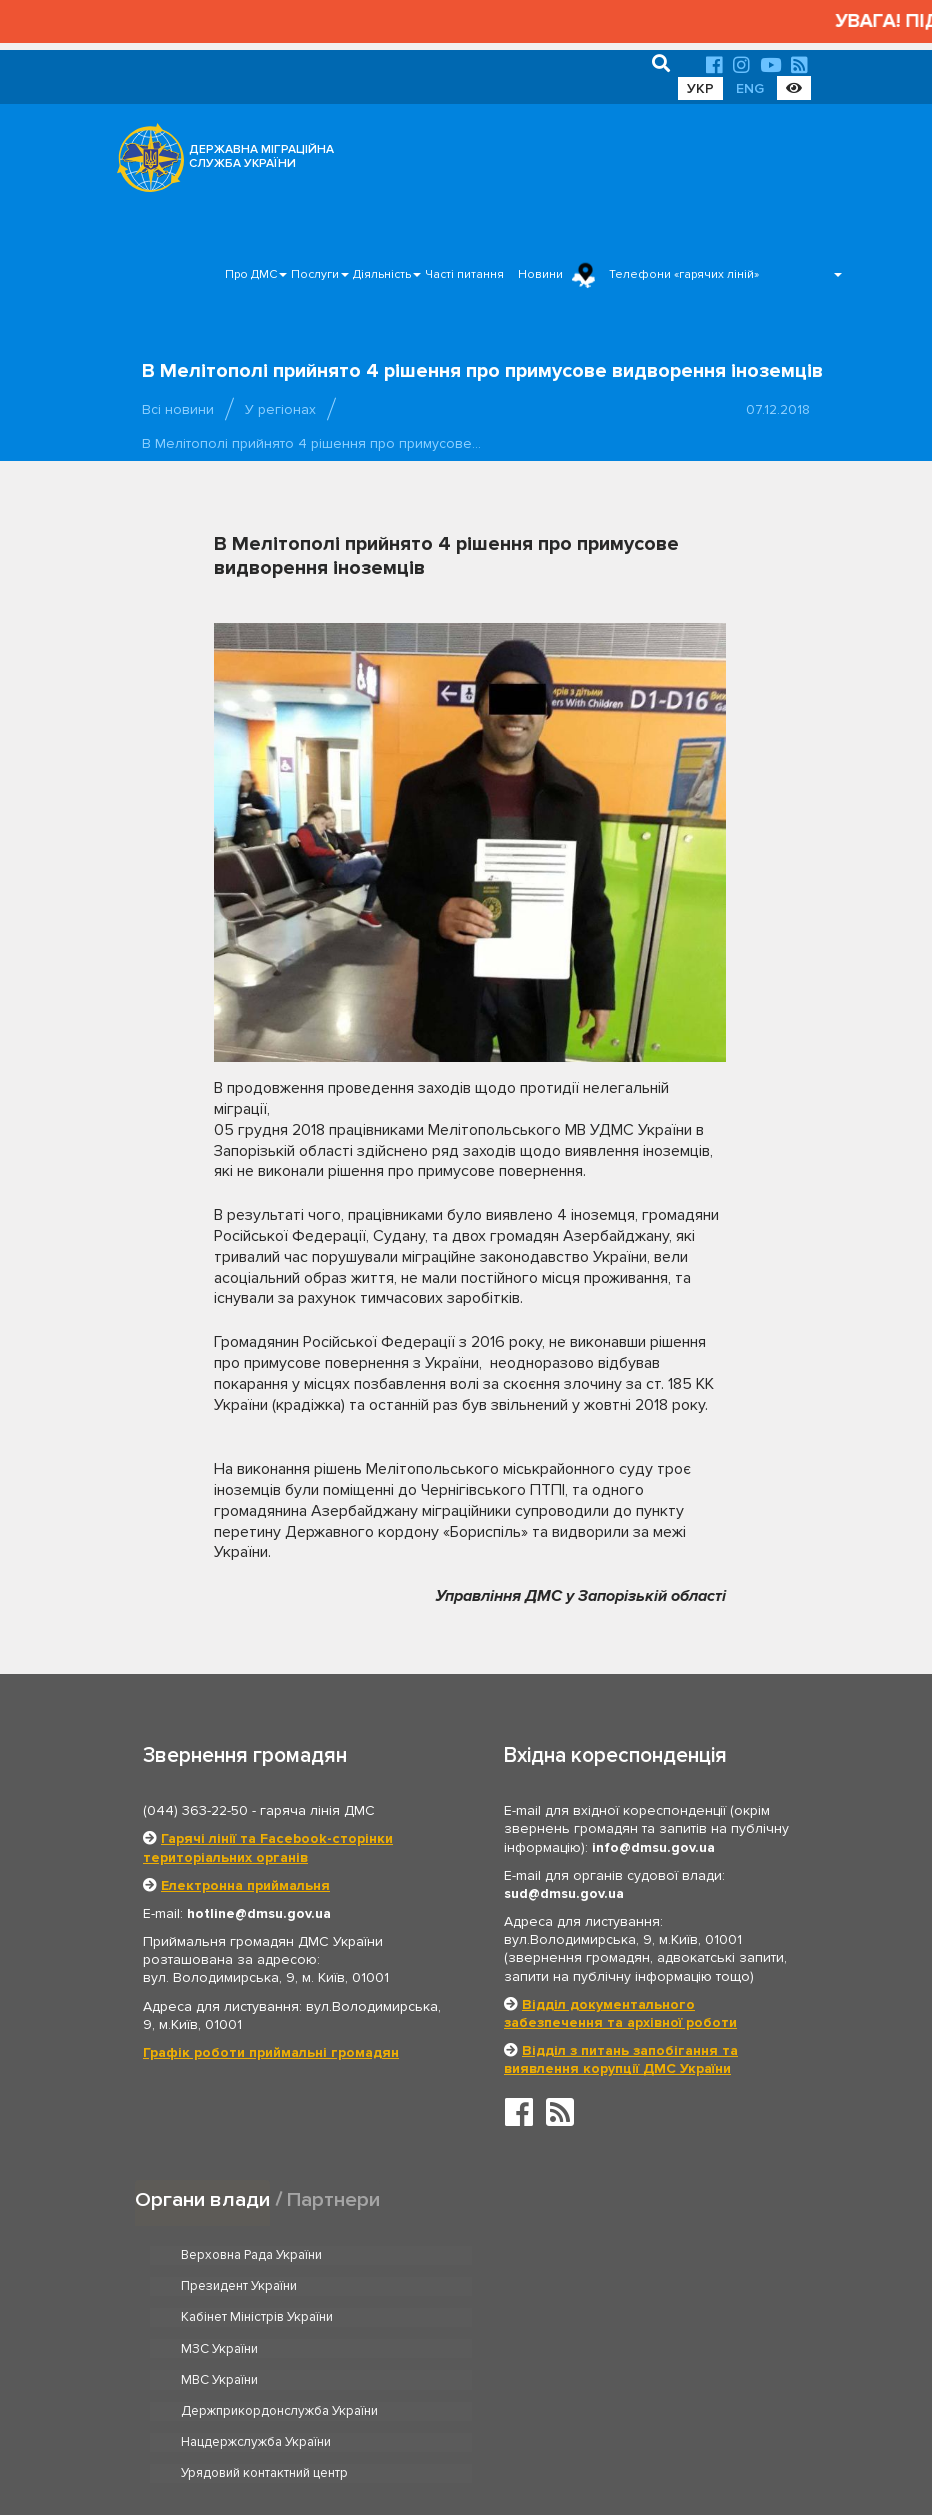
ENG (750, 88)
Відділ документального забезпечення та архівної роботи (620, 2013)
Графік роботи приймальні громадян (271, 2052)
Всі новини (178, 409)
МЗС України (546, 2286)
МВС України (219, 2318)
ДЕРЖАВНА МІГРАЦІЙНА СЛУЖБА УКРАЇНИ (261, 156)
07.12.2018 (778, 409)
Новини (540, 274)
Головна (454, 2438)
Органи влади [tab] (202, 2198)
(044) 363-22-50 (195, 1810)
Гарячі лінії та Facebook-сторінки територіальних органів (268, 1847)
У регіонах (280, 409)
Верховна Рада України (251, 2255)
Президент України (566, 2255)
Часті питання (464, 274)
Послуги (315, 274)
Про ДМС (251, 274)
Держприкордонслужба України (606, 2318)
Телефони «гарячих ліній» (684, 274)
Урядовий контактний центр (591, 2349)
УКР (700, 88)
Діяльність (382, 274)
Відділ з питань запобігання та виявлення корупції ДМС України (621, 2059)
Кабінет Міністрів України (257, 2286)
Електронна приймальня (245, 1885)
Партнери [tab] (334, 2198)
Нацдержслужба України (256, 2349)
